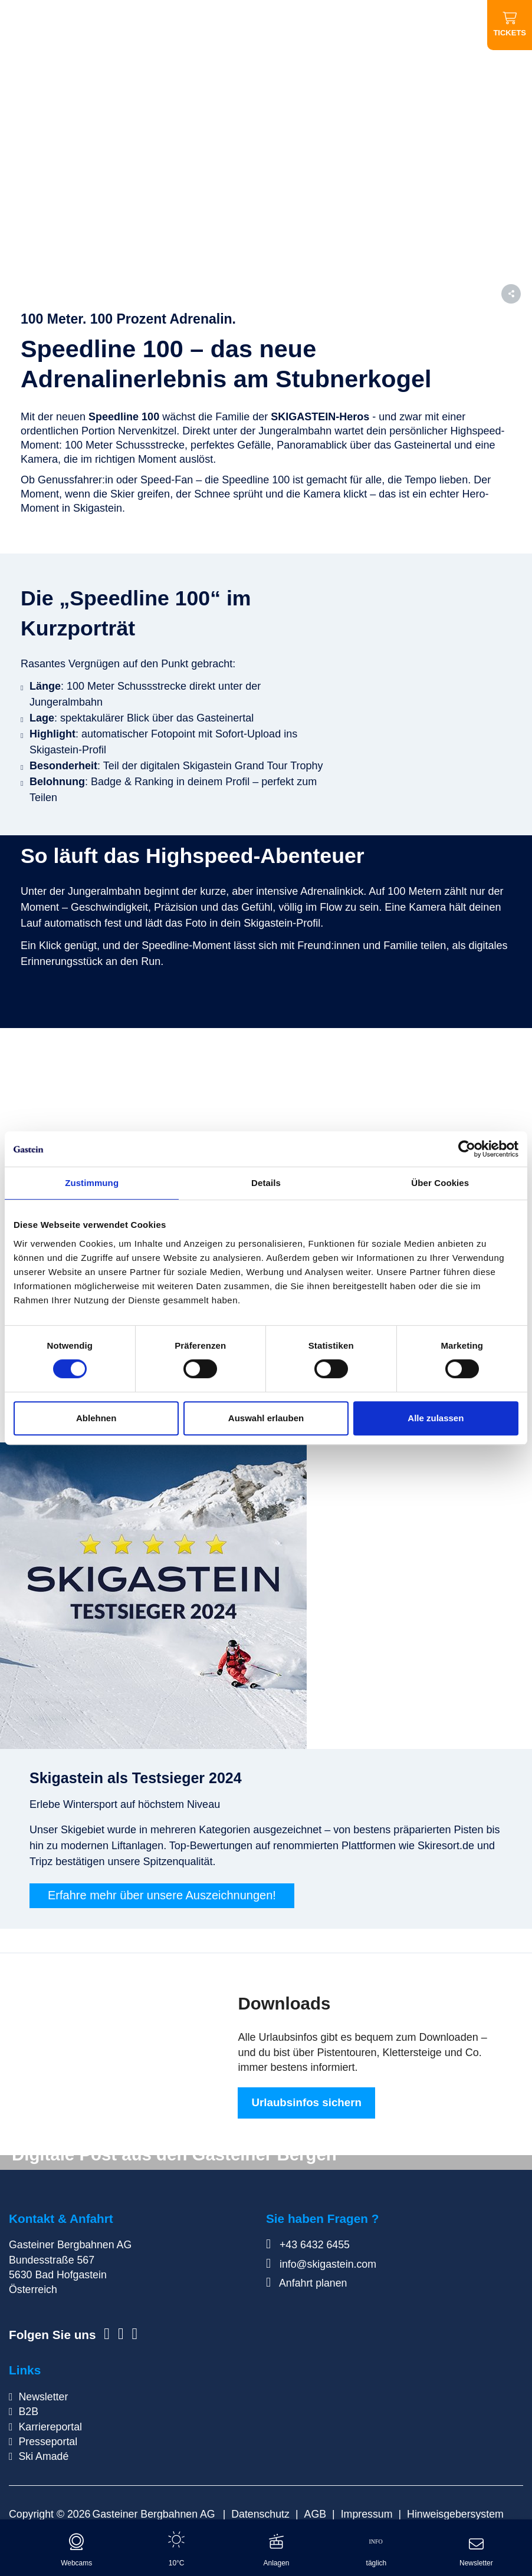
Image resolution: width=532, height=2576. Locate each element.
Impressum (367, 2515)
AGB (315, 2515)
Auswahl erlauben (266, 1418)
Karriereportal (50, 2427)
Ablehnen (96, 1418)
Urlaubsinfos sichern (306, 2103)
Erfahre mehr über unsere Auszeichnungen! (162, 1896)
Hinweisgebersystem (455, 2515)
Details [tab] (266, 1183)
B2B (28, 2413)
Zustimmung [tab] (92, 1183)
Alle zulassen (436, 1418)
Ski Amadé (43, 2457)
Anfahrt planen (306, 2284)
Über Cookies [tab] (440, 1183)
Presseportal (47, 2443)
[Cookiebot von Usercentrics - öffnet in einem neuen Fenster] (466, 1149)
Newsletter (43, 2398)
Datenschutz (260, 2515)
